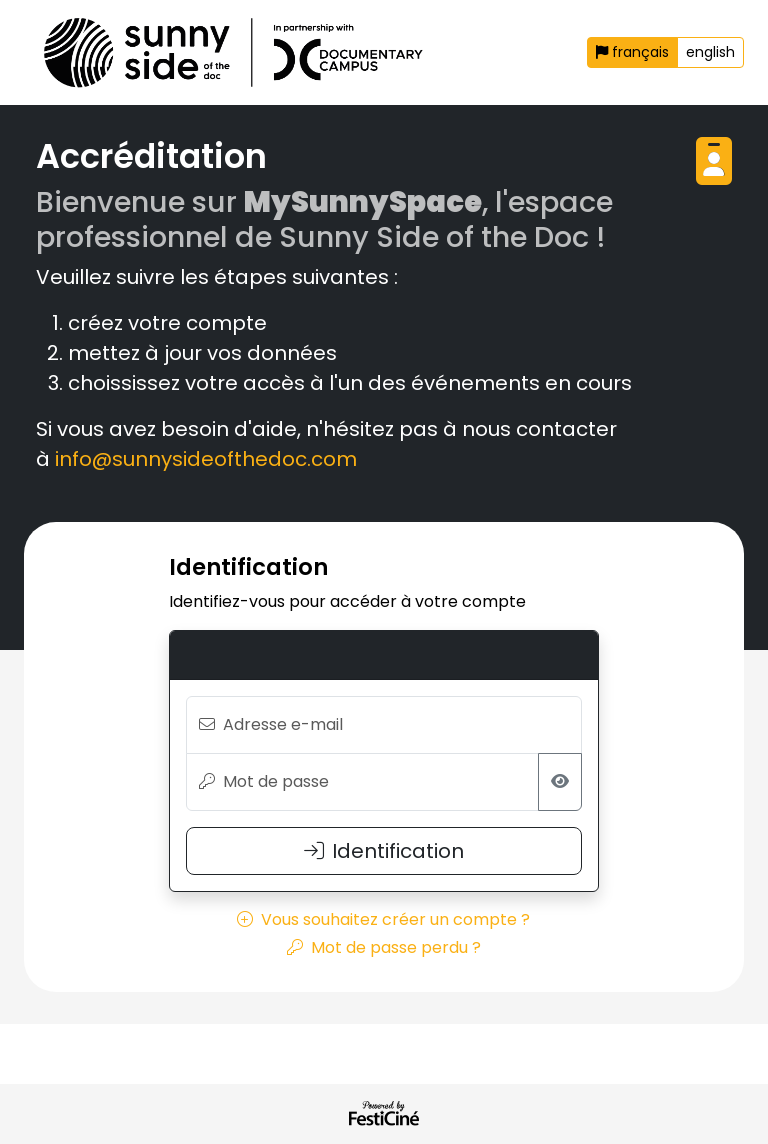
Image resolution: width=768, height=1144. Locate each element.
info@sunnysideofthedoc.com (206, 459)
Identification (384, 851)
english (710, 52)
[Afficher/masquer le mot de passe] (560, 782)
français (632, 52)
